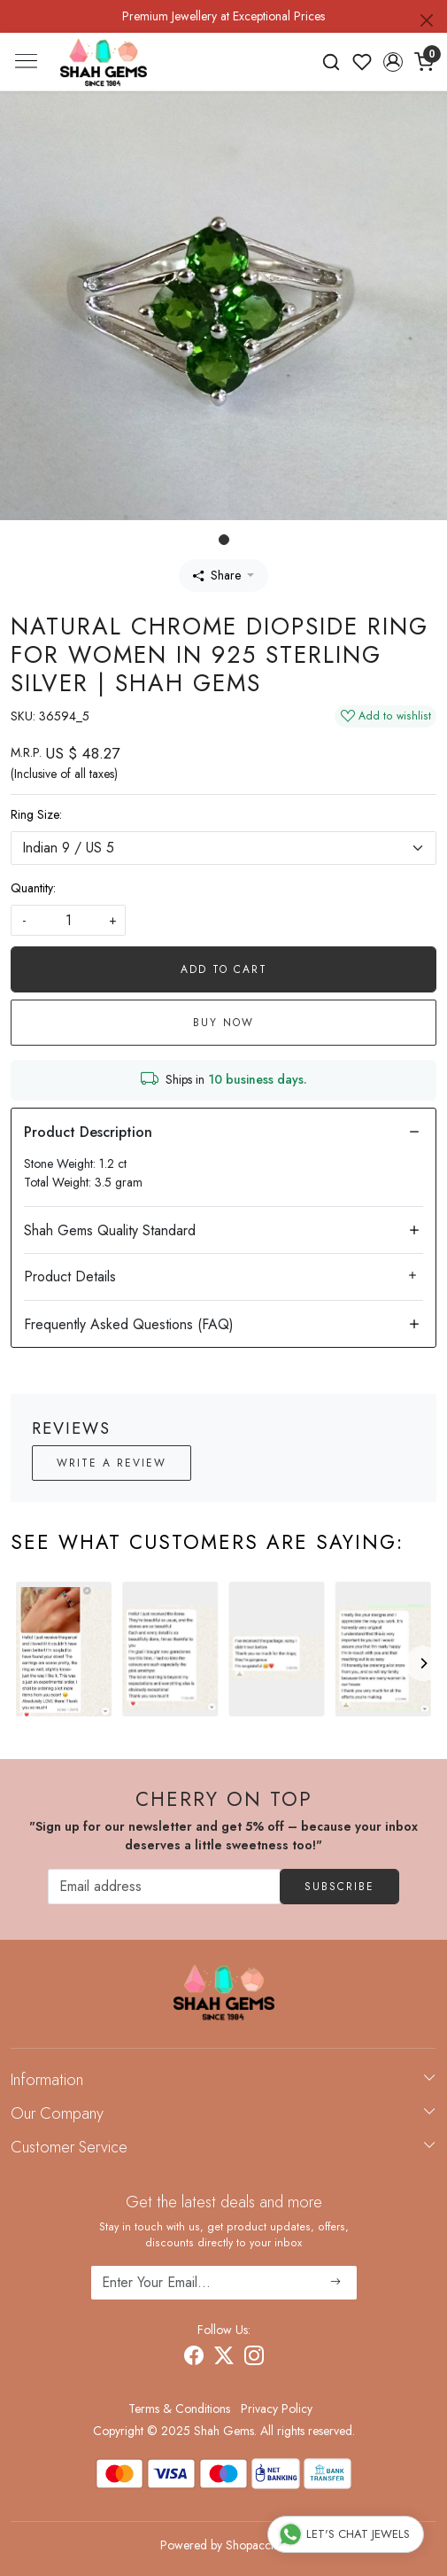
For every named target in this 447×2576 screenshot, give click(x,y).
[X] (224, 2358)
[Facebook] (194, 2358)
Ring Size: (36, 814)
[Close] (426, 20)
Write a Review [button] (111, 1463)
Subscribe (339, 1887)
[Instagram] (254, 2358)
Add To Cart (224, 969)
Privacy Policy (276, 2408)
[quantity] (68, 920)
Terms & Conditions (179, 2408)
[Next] (423, 1663)
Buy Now (223, 1023)
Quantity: (33, 888)
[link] (331, 62)
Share (217, 575)
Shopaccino (256, 2545)
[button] (392, 62)
